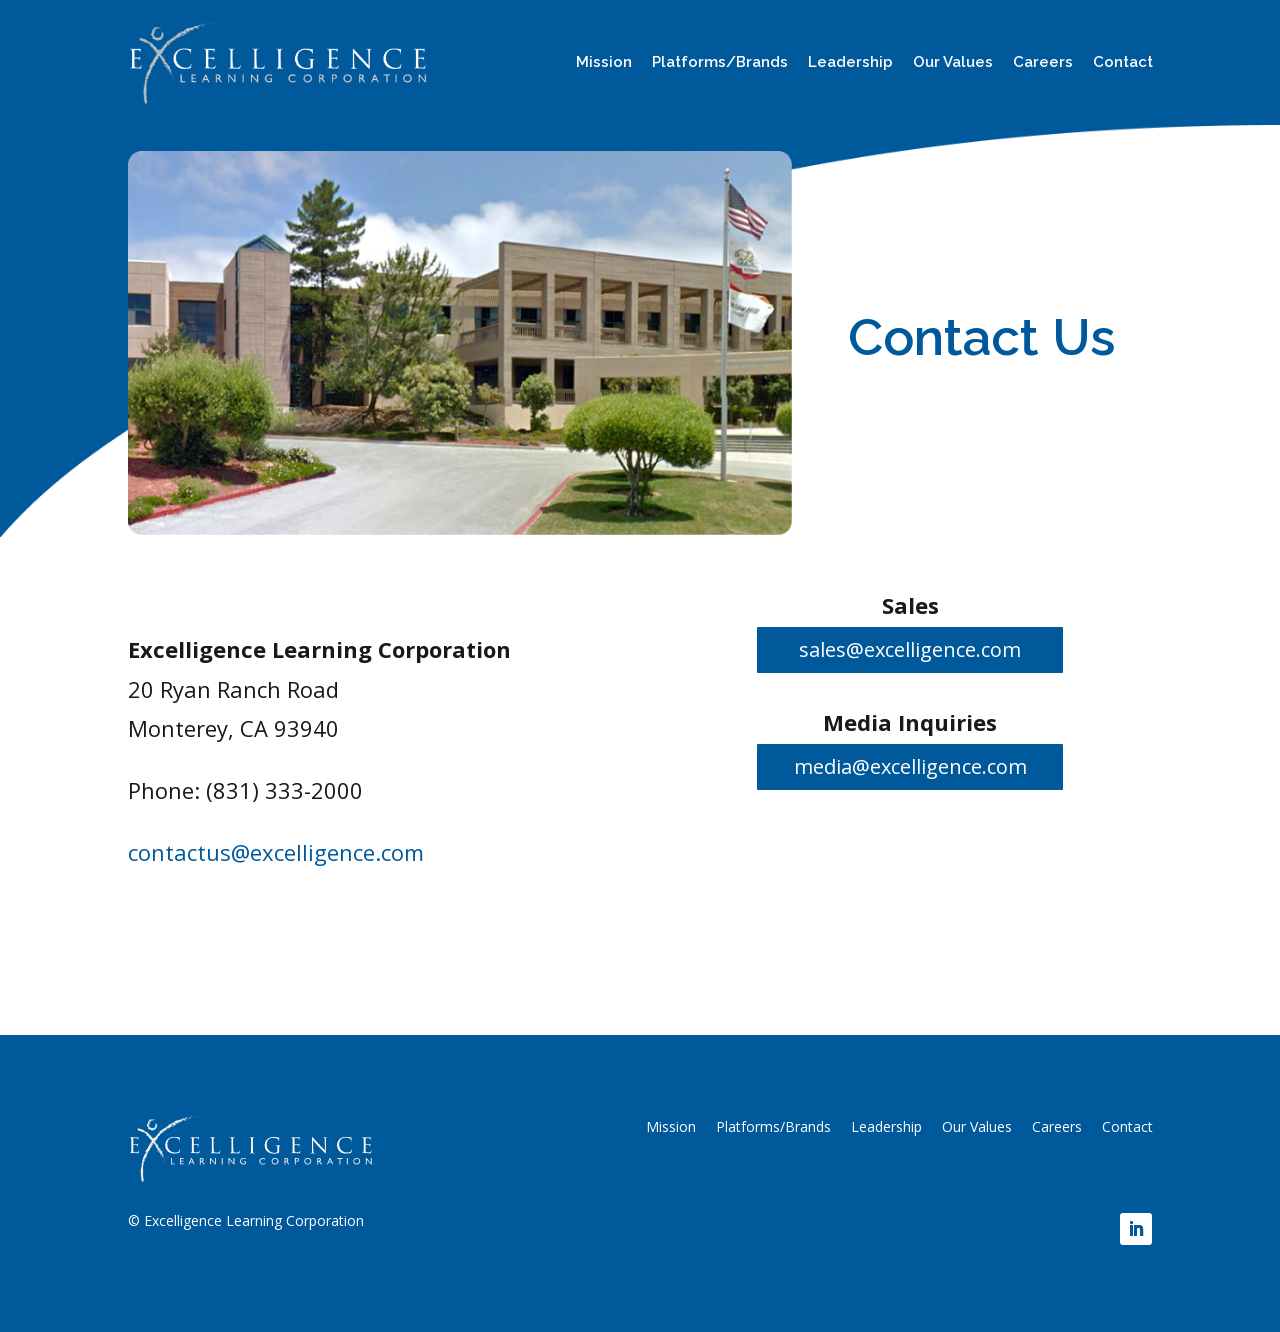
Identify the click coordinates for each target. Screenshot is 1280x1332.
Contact (1123, 62)
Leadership (850, 62)
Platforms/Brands (720, 62)
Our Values (953, 62)
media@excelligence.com (910, 766)
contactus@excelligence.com (276, 852)
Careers (1043, 62)
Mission (604, 62)
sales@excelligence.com (910, 649)
